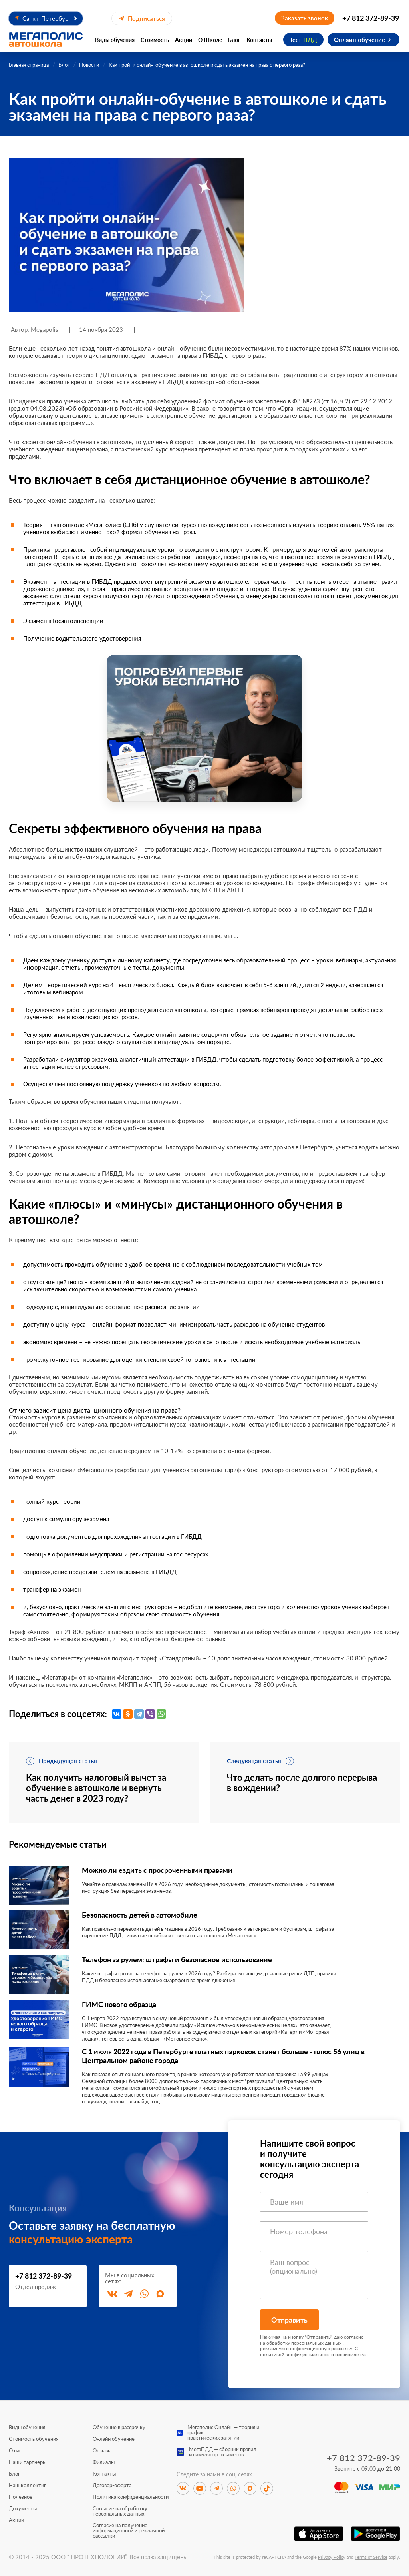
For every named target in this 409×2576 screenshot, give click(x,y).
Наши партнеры (27, 2462)
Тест (303, 39)
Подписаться (142, 18)
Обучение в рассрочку (119, 2427)
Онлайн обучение (359, 39)
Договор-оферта (112, 2485)
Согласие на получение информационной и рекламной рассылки (129, 2530)
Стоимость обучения (33, 2439)
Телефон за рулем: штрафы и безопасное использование (177, 1959)
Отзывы (102, 2450)
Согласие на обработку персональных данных (120, 2511)
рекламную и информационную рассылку (306, 2348)
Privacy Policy (331, 2557)
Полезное (20, 2497)
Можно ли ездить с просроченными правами (157, 1870)
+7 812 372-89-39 (370, 18)
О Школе (210, 39)
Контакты (259, 39)
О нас (15, 2450)
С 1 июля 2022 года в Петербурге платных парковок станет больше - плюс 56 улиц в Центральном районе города (223, 2056)
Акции (183, 39)
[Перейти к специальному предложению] (204, 728)
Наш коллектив (27, 2485)
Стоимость (155, 39)
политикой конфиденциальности (297, 2354)
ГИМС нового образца (119, 2004)
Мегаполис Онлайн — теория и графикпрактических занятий (223, 2432)
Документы (23, 2508)
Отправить (289, 2319)
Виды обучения (115, 39)
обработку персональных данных (303, 2343)
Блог (234, 39)
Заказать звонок (304, 18)
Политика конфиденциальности (131, 2497)
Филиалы (104, 2462)
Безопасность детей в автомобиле (139, 1914)
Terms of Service (371, 2557)
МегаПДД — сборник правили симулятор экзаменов (222, 2452)
